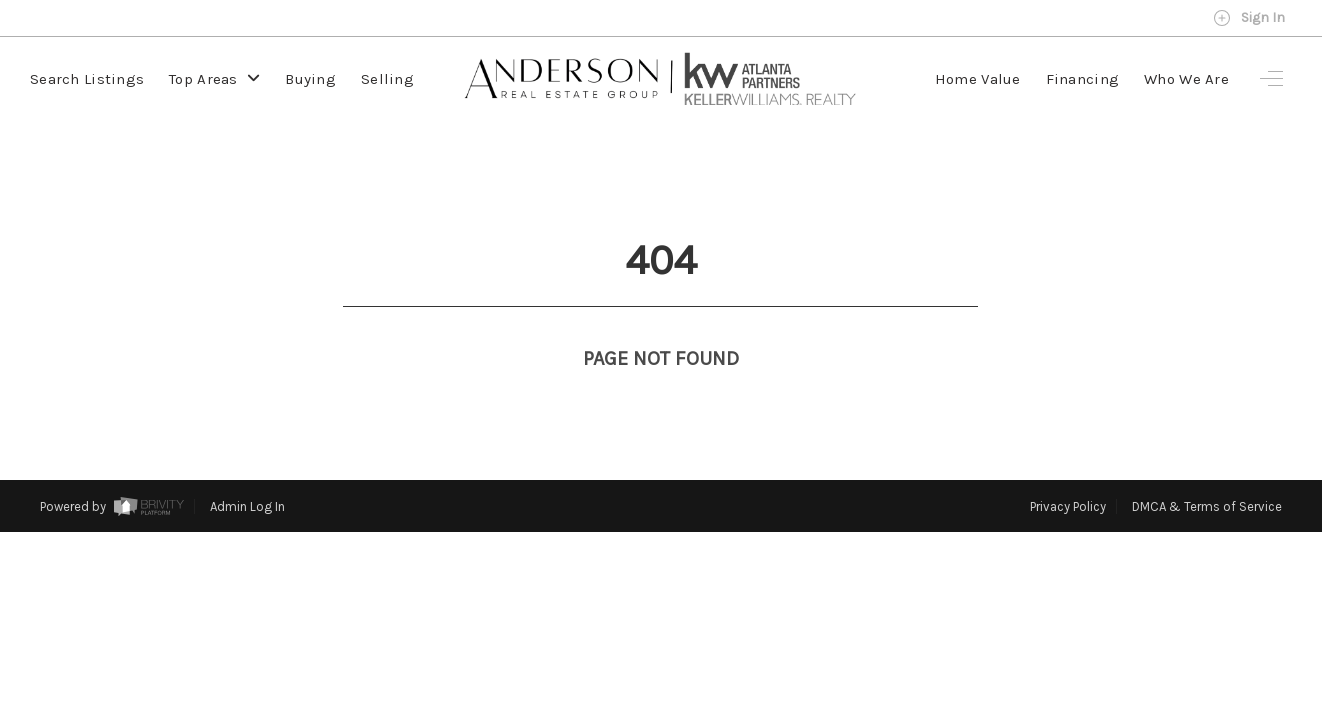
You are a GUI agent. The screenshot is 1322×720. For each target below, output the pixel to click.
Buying (310, 79)
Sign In (1249, 18)
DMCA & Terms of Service (1207, 469)
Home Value (978, 79)
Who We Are (1186, 79)
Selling (387, 79)
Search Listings (87, 79)
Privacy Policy (1068, 469)
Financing (1083, 79)
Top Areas (214, 79)
